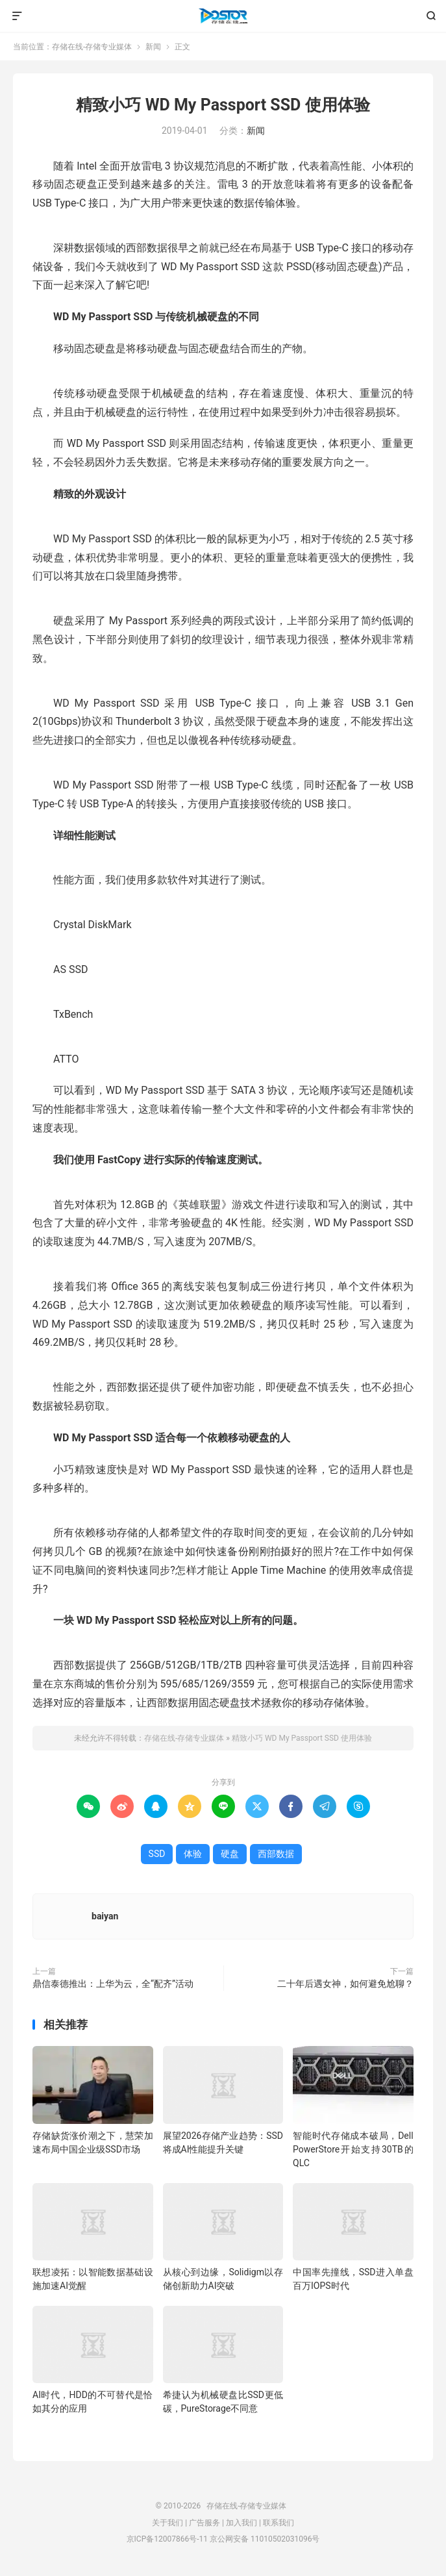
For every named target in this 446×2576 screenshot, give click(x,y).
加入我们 (241, 2522)
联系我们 (278, 2522)
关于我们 (167, 2522)
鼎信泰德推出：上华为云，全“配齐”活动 (112, 1983)
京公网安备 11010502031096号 (264, 2539)
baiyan (105, 1916)
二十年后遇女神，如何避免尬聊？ (345, 1983)
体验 (193, 1854)
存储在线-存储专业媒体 (223, 16)
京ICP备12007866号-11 (167, 2539)
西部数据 (276, 1854)
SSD (157, 1854)
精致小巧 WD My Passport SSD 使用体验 (222, 104)
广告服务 (204, 2522)
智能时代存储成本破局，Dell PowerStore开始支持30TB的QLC (353, 2149)
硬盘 (230, 1854)
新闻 (153, 46)
